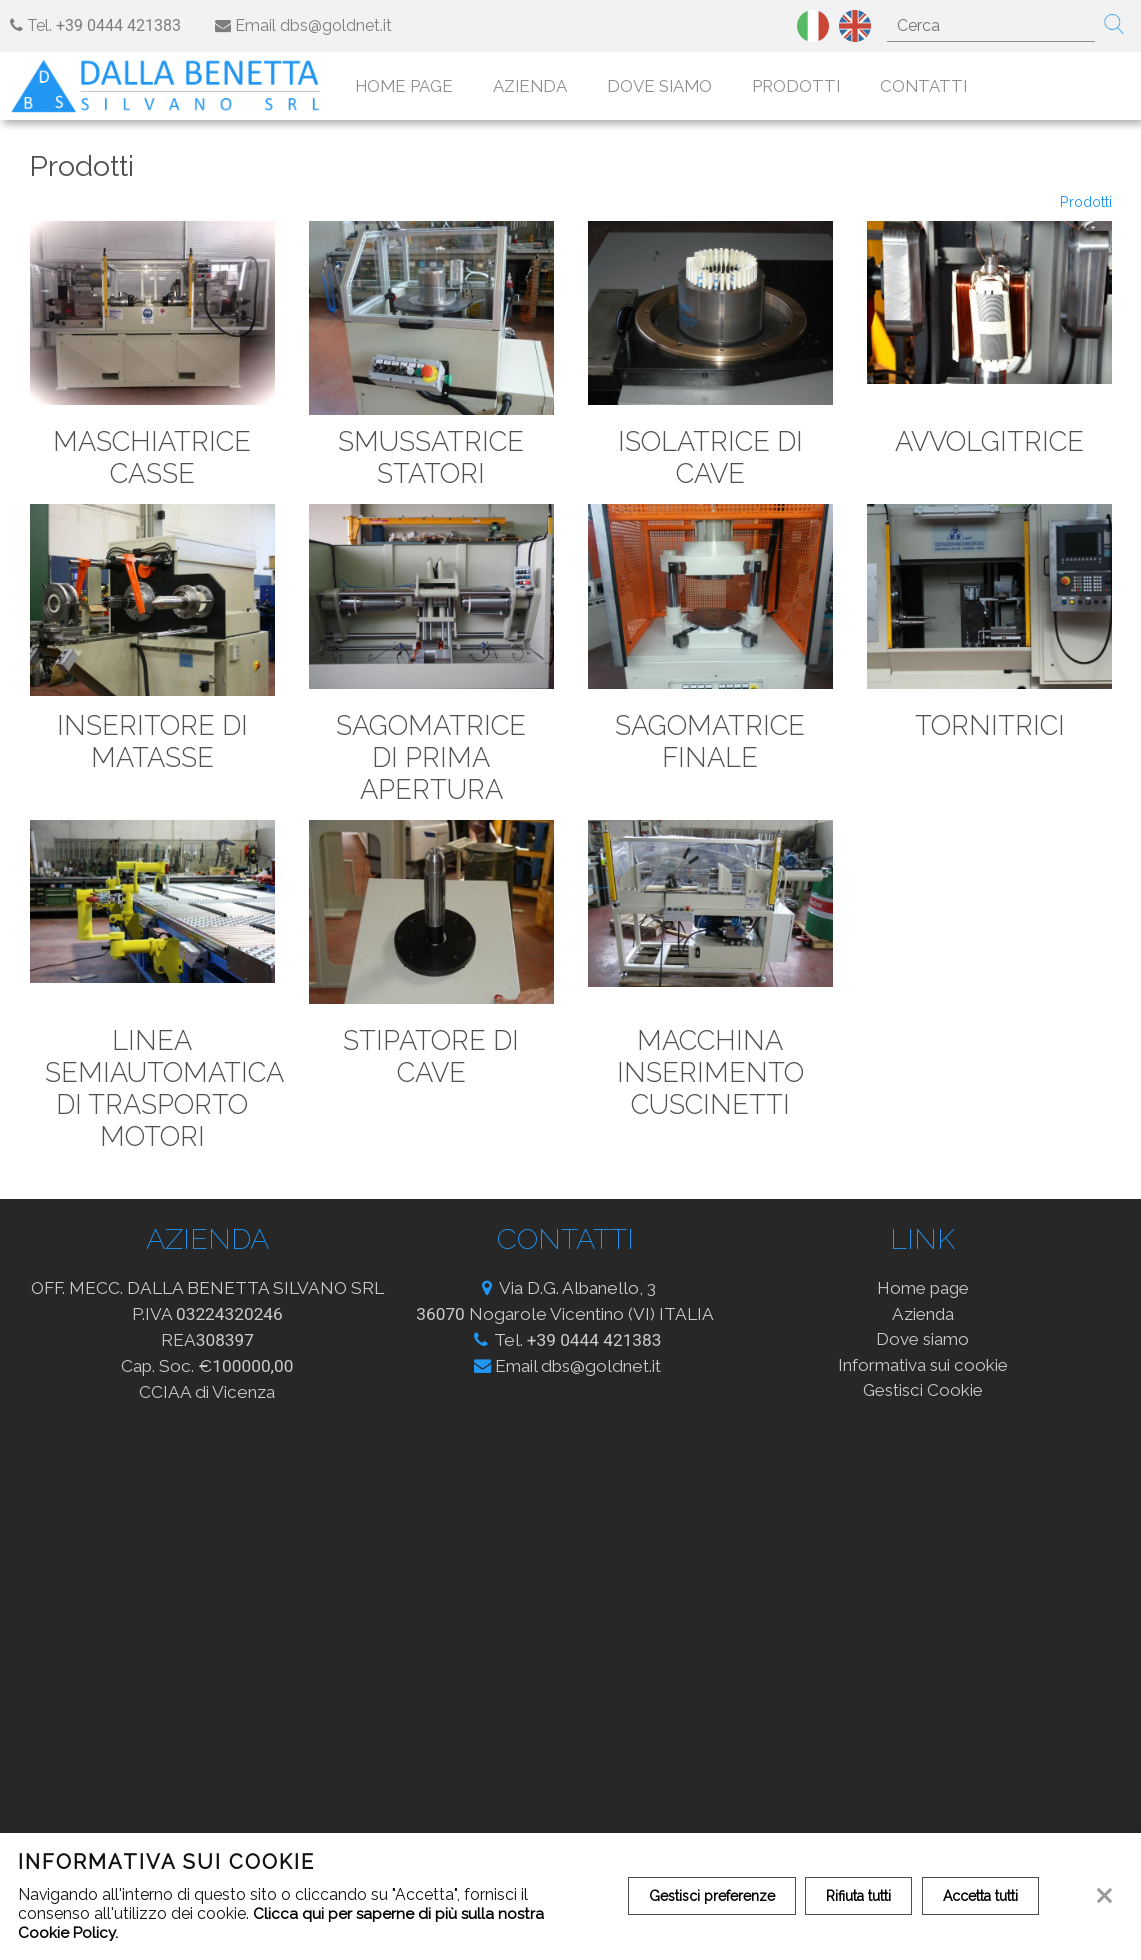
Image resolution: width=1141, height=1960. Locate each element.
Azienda (544, 87)
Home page (418, 87)
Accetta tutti (986, 1896)
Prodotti (810, 87)
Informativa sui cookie (923, 1372)
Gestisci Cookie (922, 1398)
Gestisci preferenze (713, 1896)
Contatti (937, 87)
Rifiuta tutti (862, 1896)
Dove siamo (673, 87)
